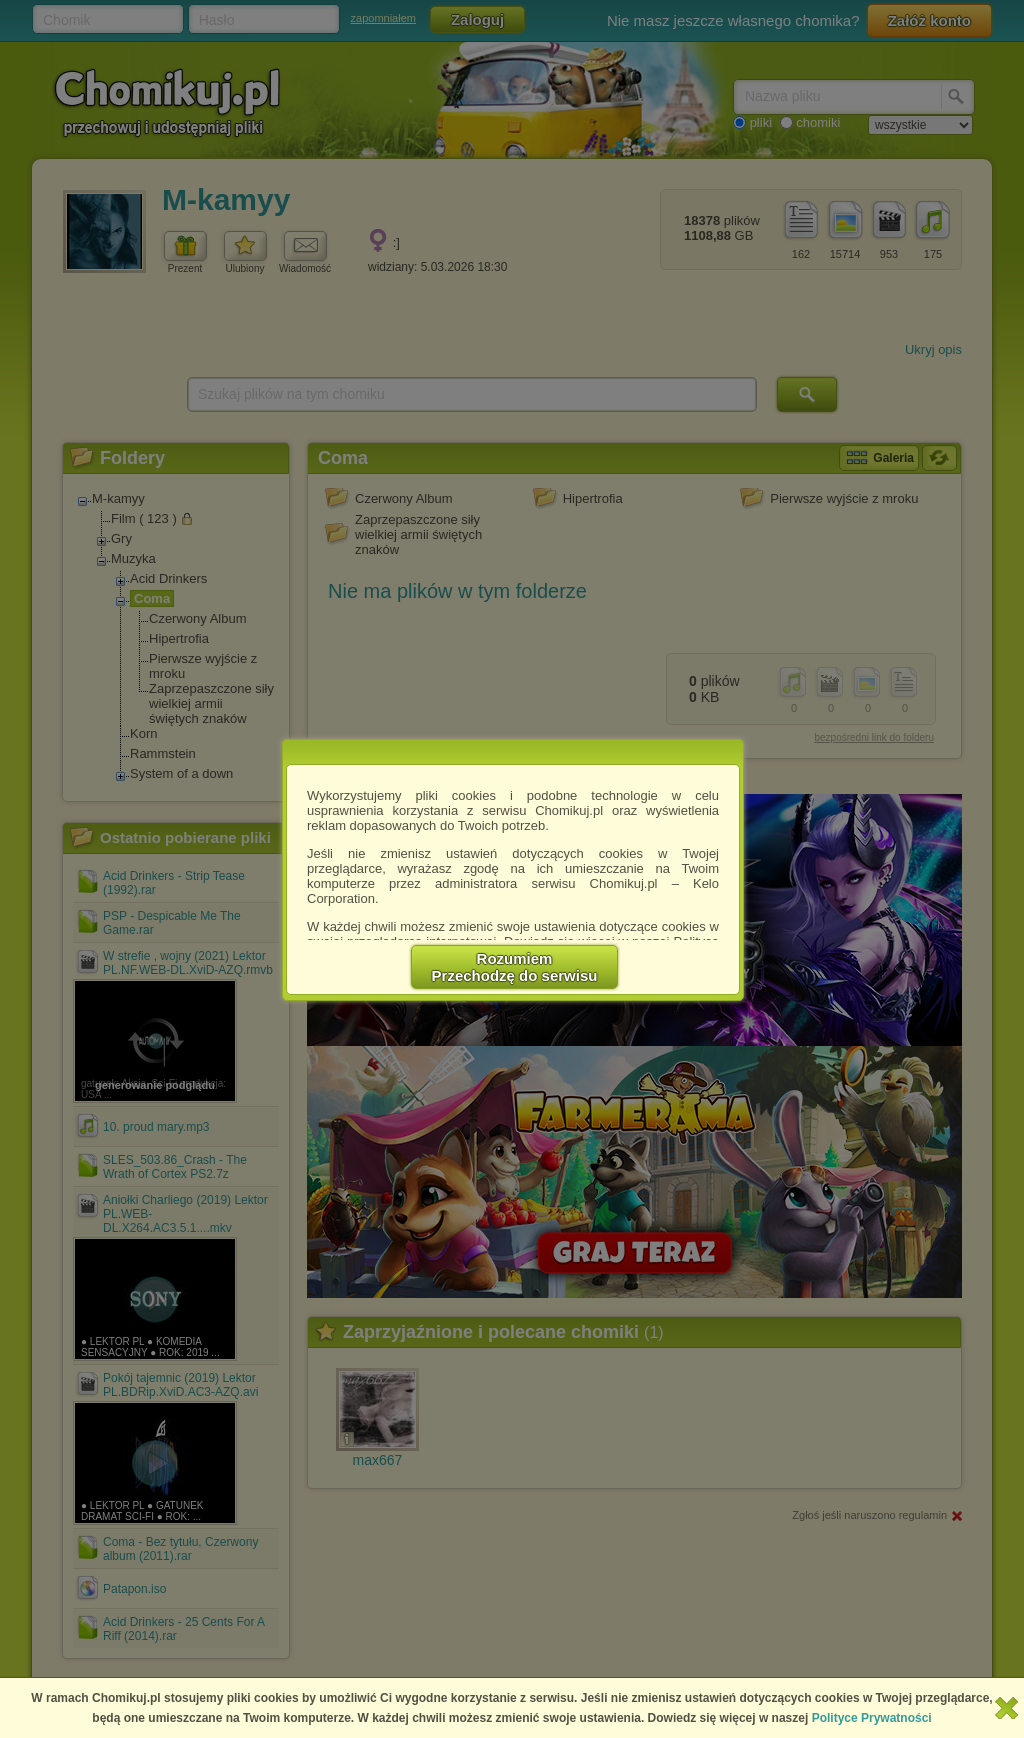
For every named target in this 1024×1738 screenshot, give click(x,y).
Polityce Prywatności (872, 1718)
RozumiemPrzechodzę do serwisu (515, 967)
